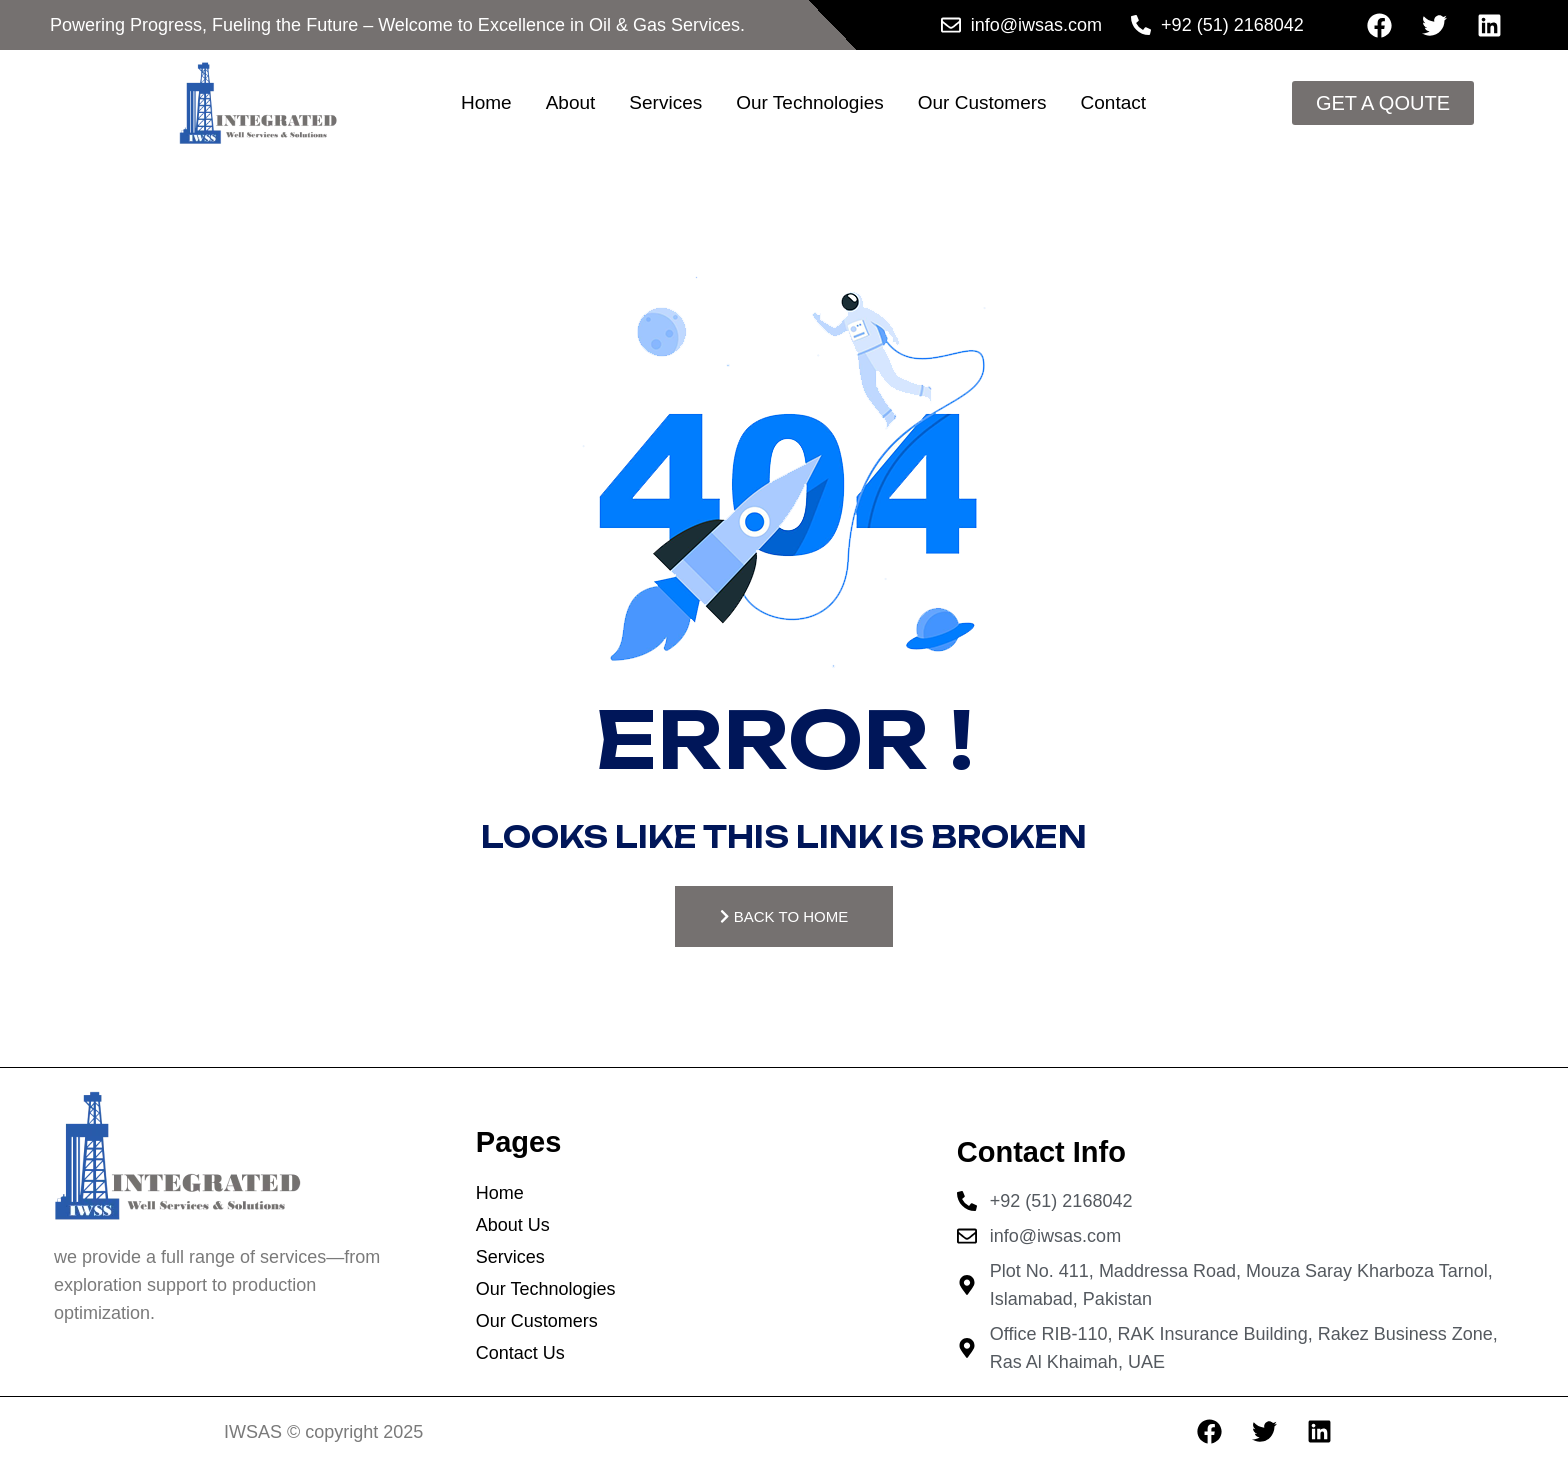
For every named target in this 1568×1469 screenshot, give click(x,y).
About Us (513, 1227)
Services (665, 102)
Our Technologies (810, 102)
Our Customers (982, 102)
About (571, 102)
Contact (1113, 102)
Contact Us (520, 1355)
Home (486, 102)
